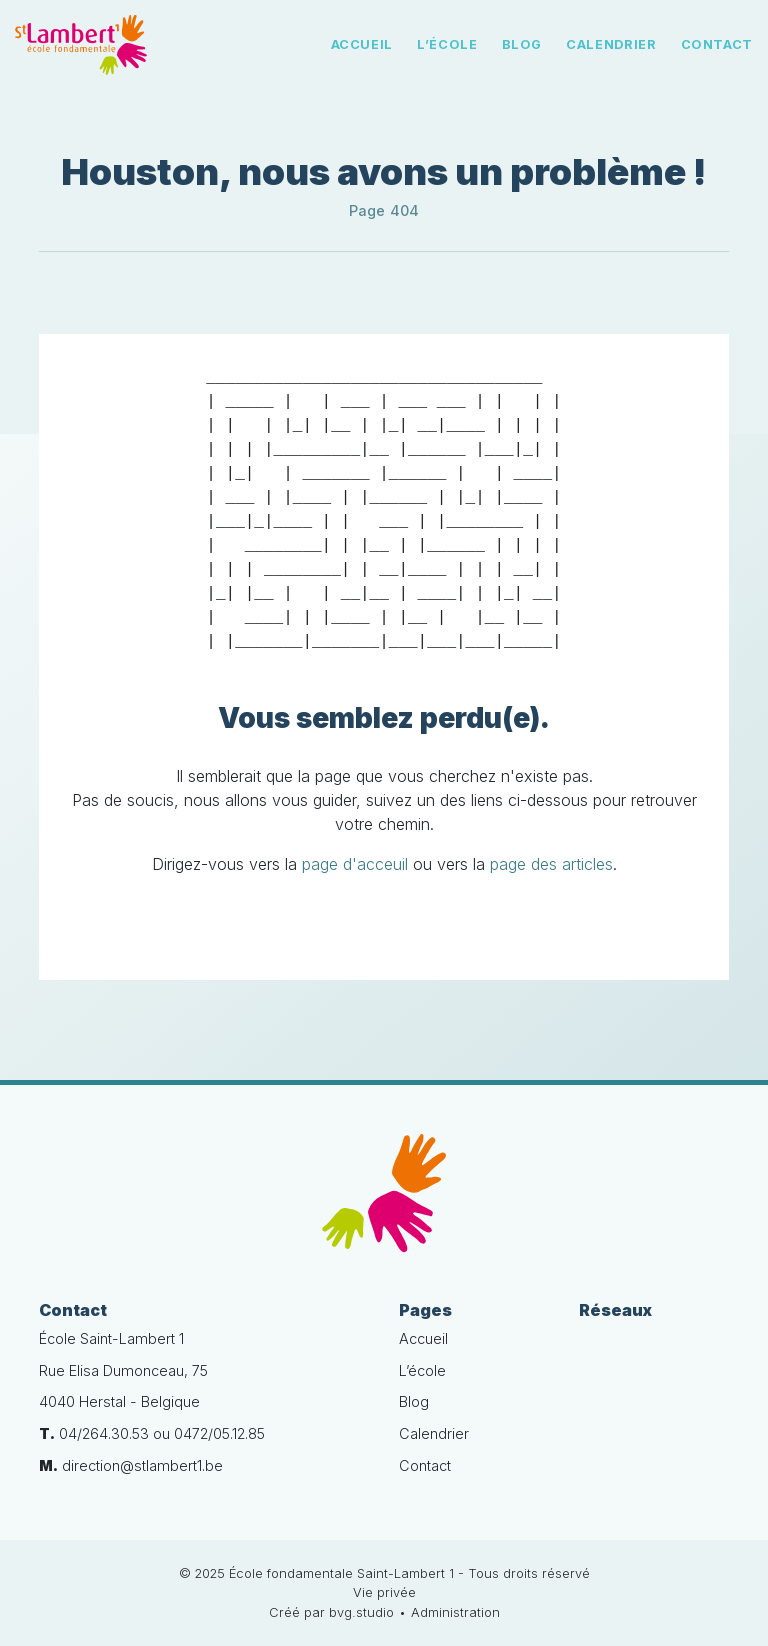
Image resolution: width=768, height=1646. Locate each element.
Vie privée (384, 1592)
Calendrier (611, 44)
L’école (447, 44)
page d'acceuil (355, 864)
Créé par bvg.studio (331, 1612)
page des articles (551, 864)
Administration (455, 1612)
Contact (717, 44)
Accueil (362, 44)
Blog (522, 44)
